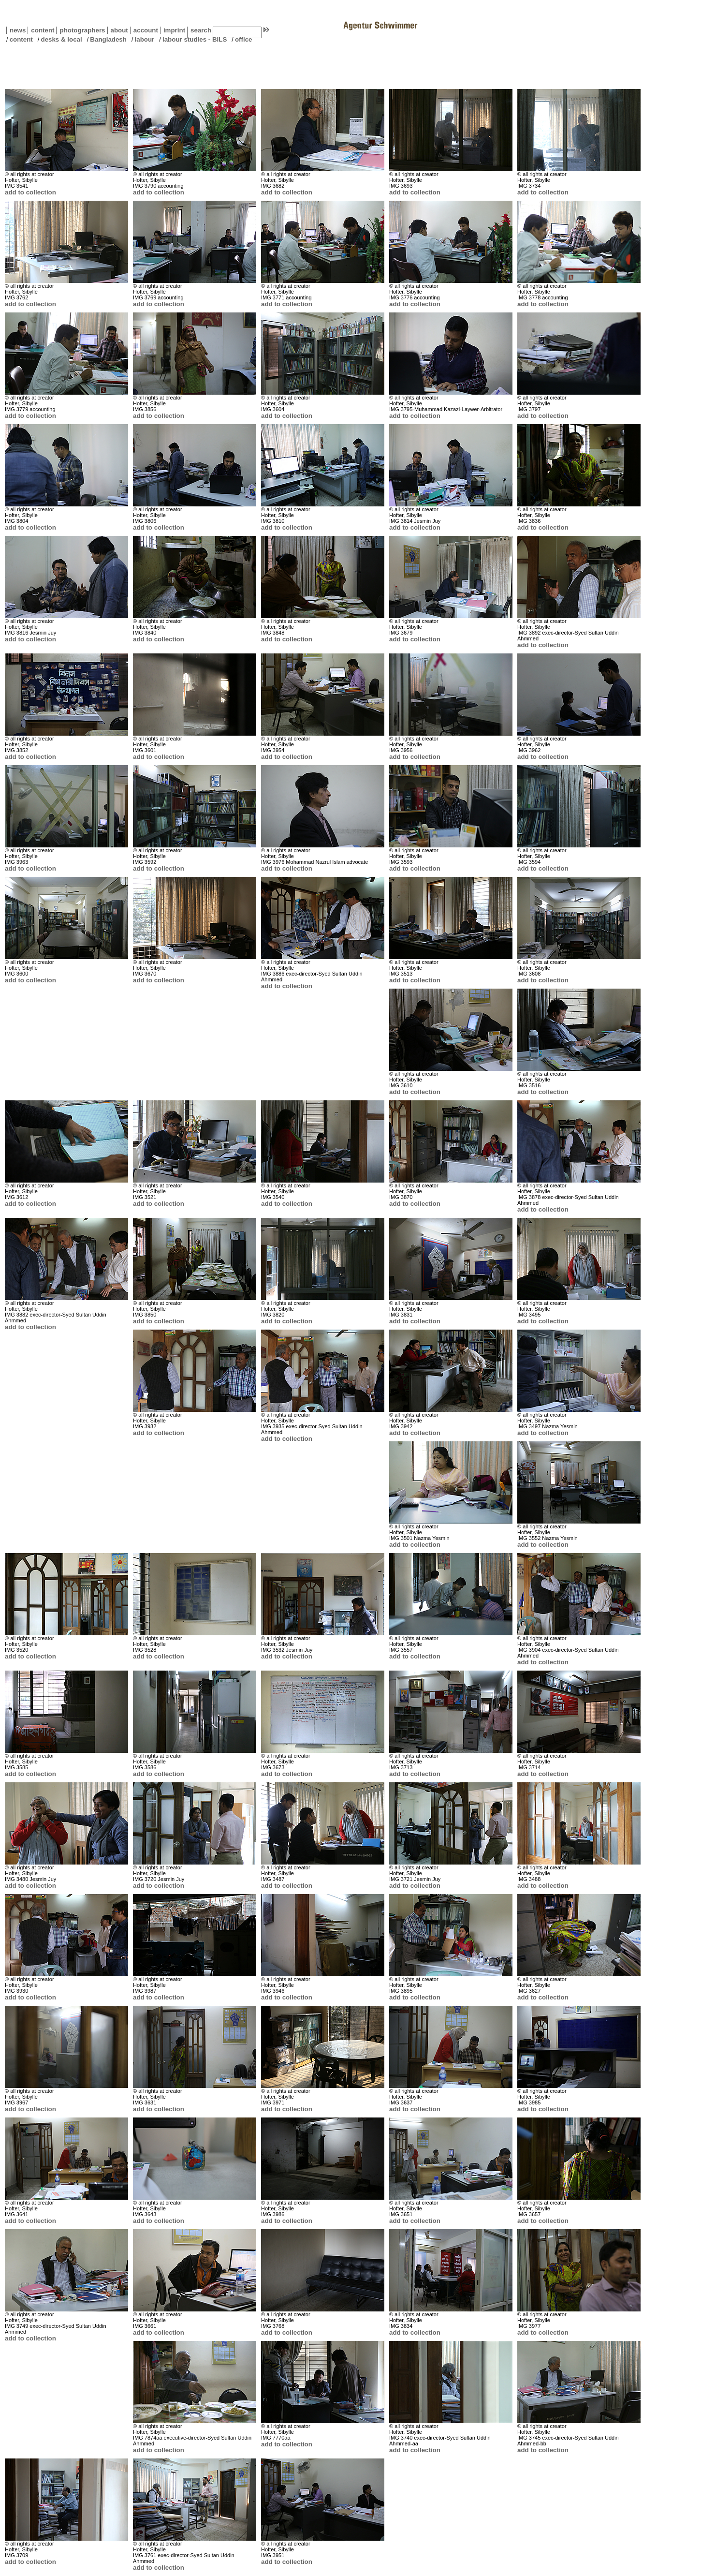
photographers (82, 30)
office (243, 39)
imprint (174, 30)
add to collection (30, 192)
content (41, 30)
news (18, 30)
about (117, 30)
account (144, 30)
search (200, 30)
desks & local (61, 39)
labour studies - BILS (194, 39)
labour (145, 39)
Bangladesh (108, 39)
